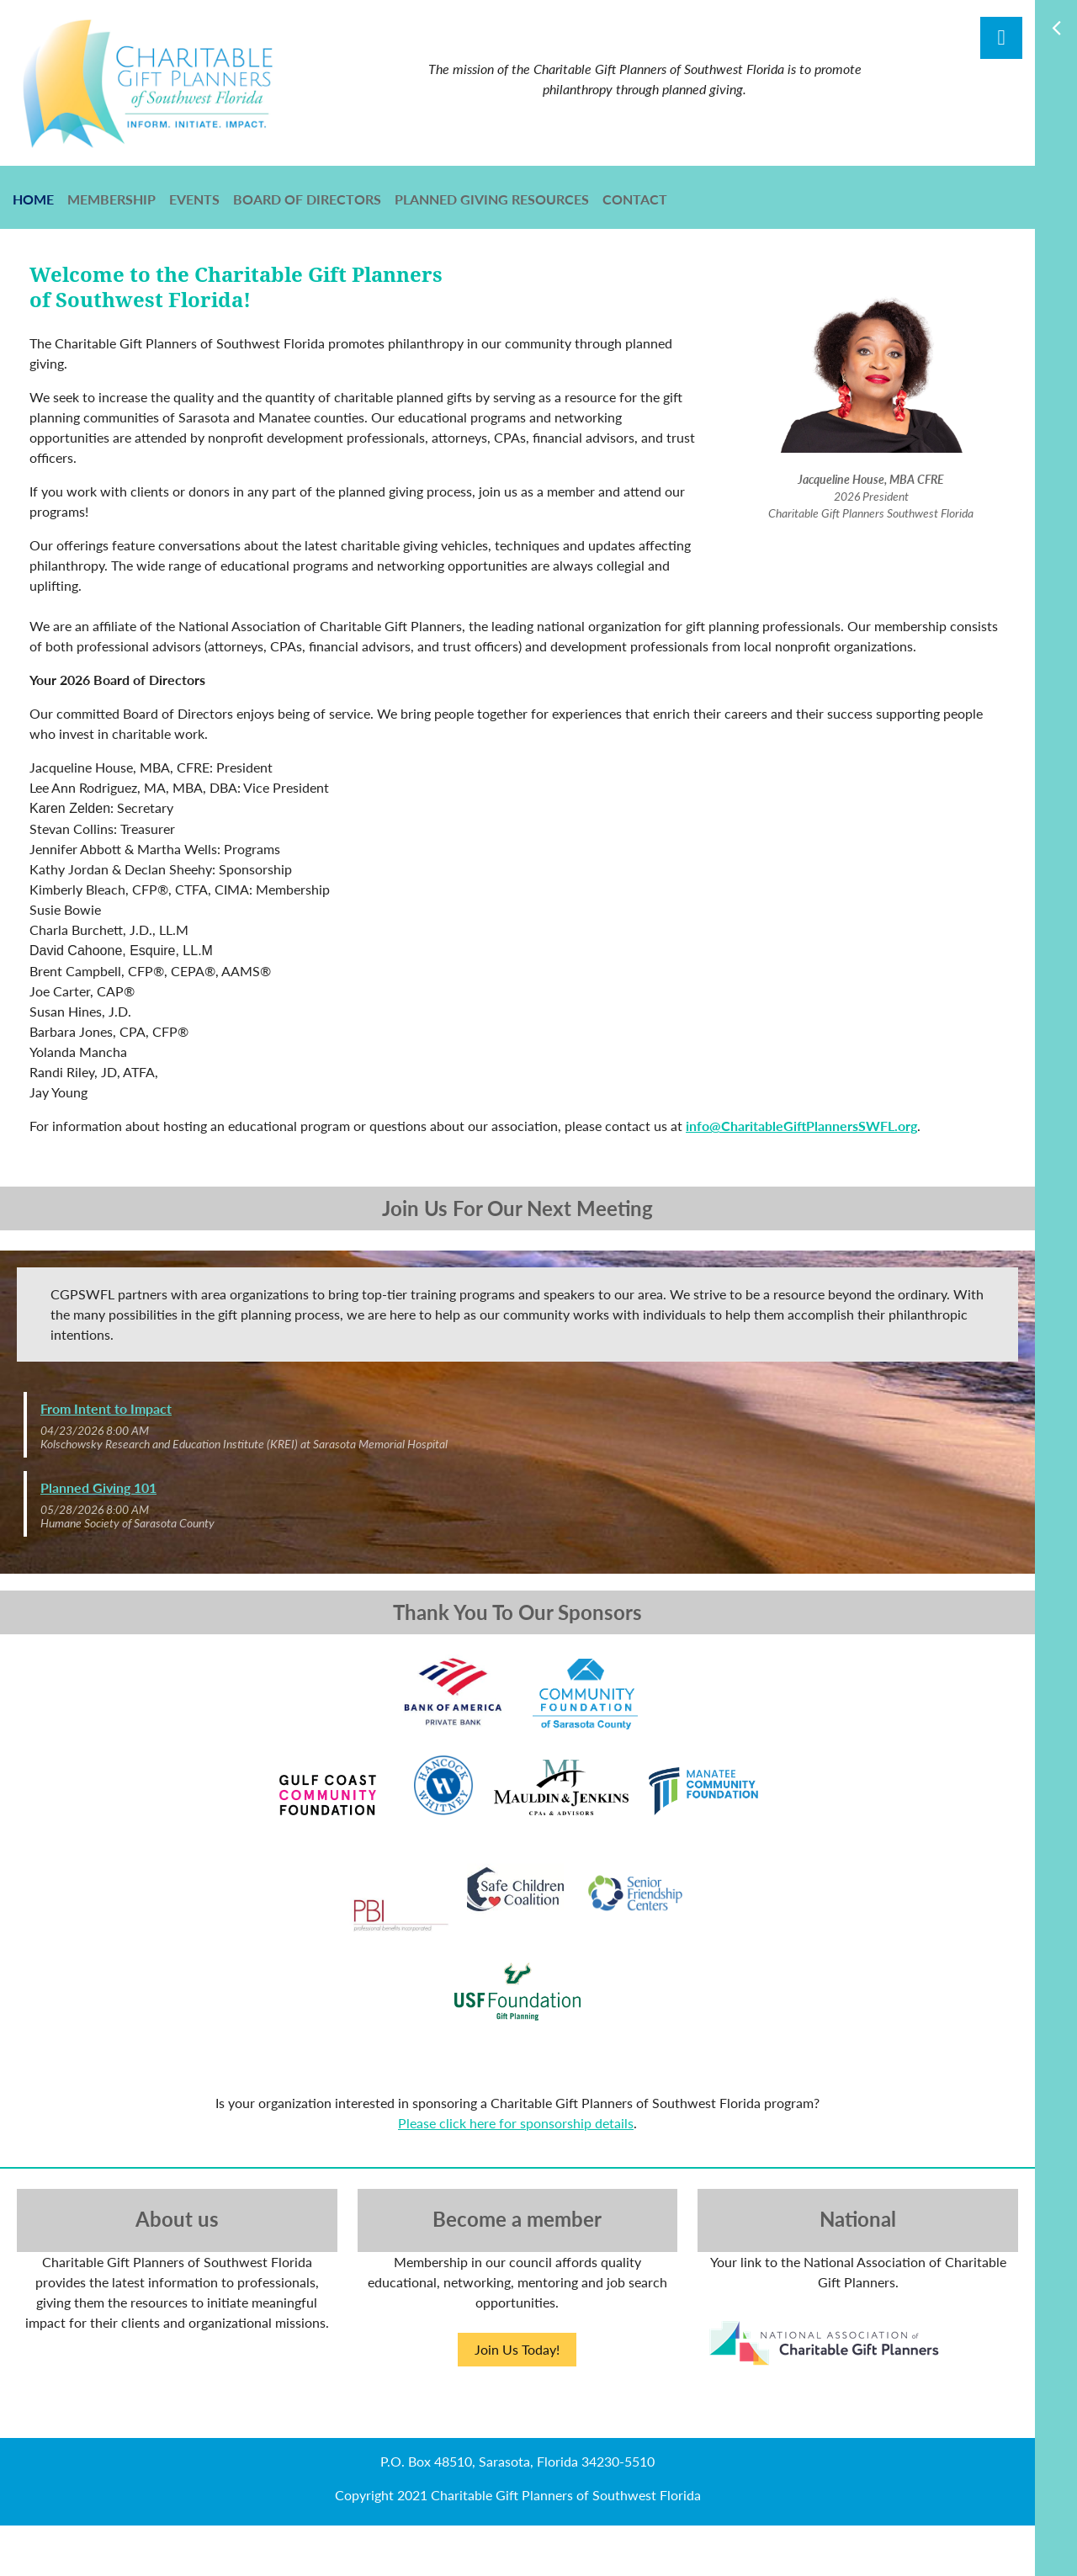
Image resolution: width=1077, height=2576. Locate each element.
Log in (1001, 38)
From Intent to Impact (106, 1408)
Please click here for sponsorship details (516, 2123)
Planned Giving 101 (98, 1487)
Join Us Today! (517, 2349)
